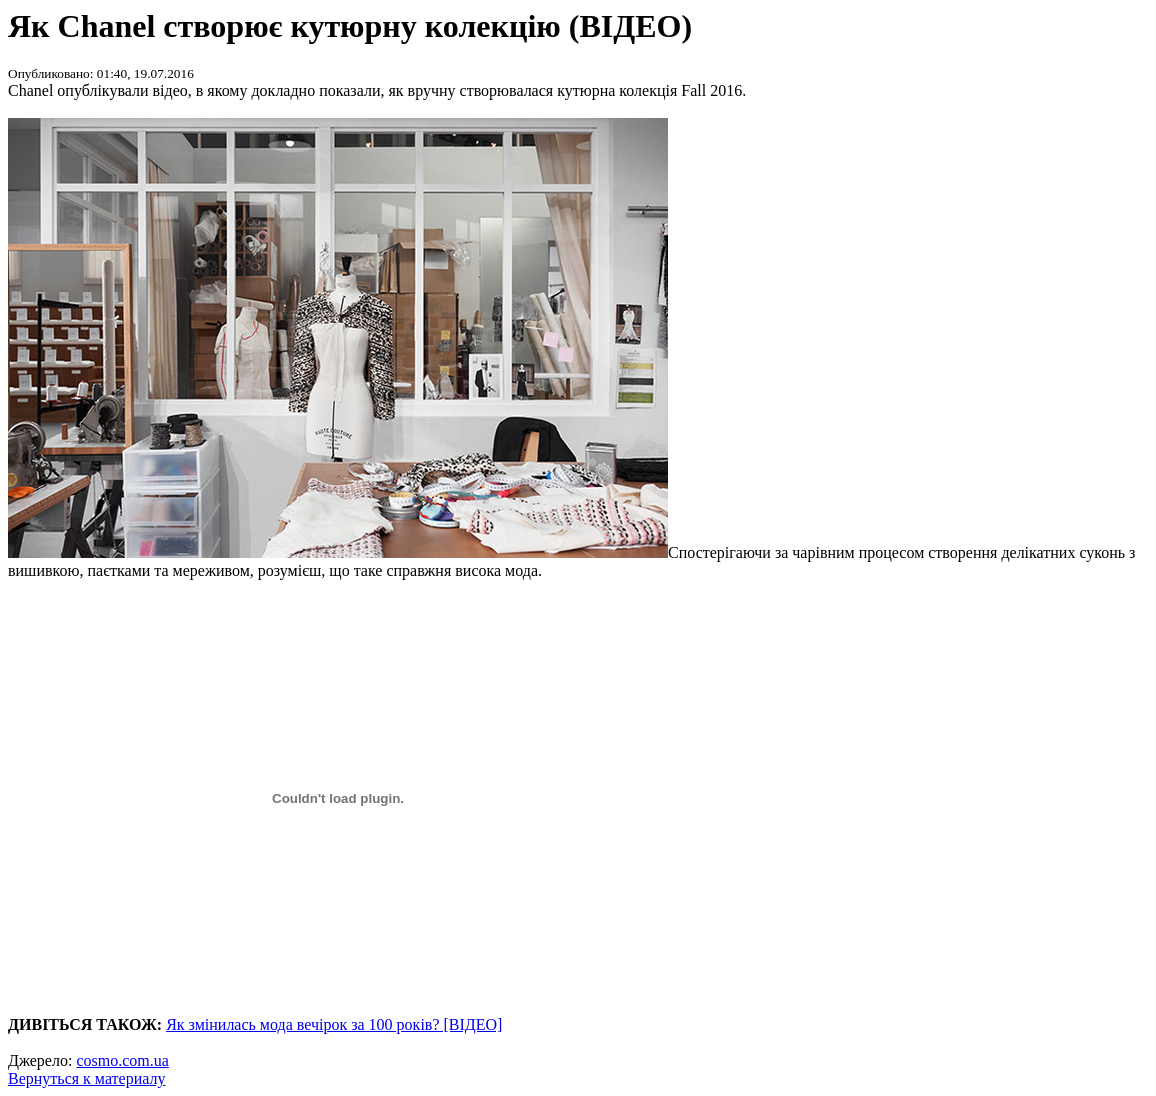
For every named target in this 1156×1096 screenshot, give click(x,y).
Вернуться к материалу (86, 1078)
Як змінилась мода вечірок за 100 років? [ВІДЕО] (334, 1024)
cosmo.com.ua (122, 1060)
